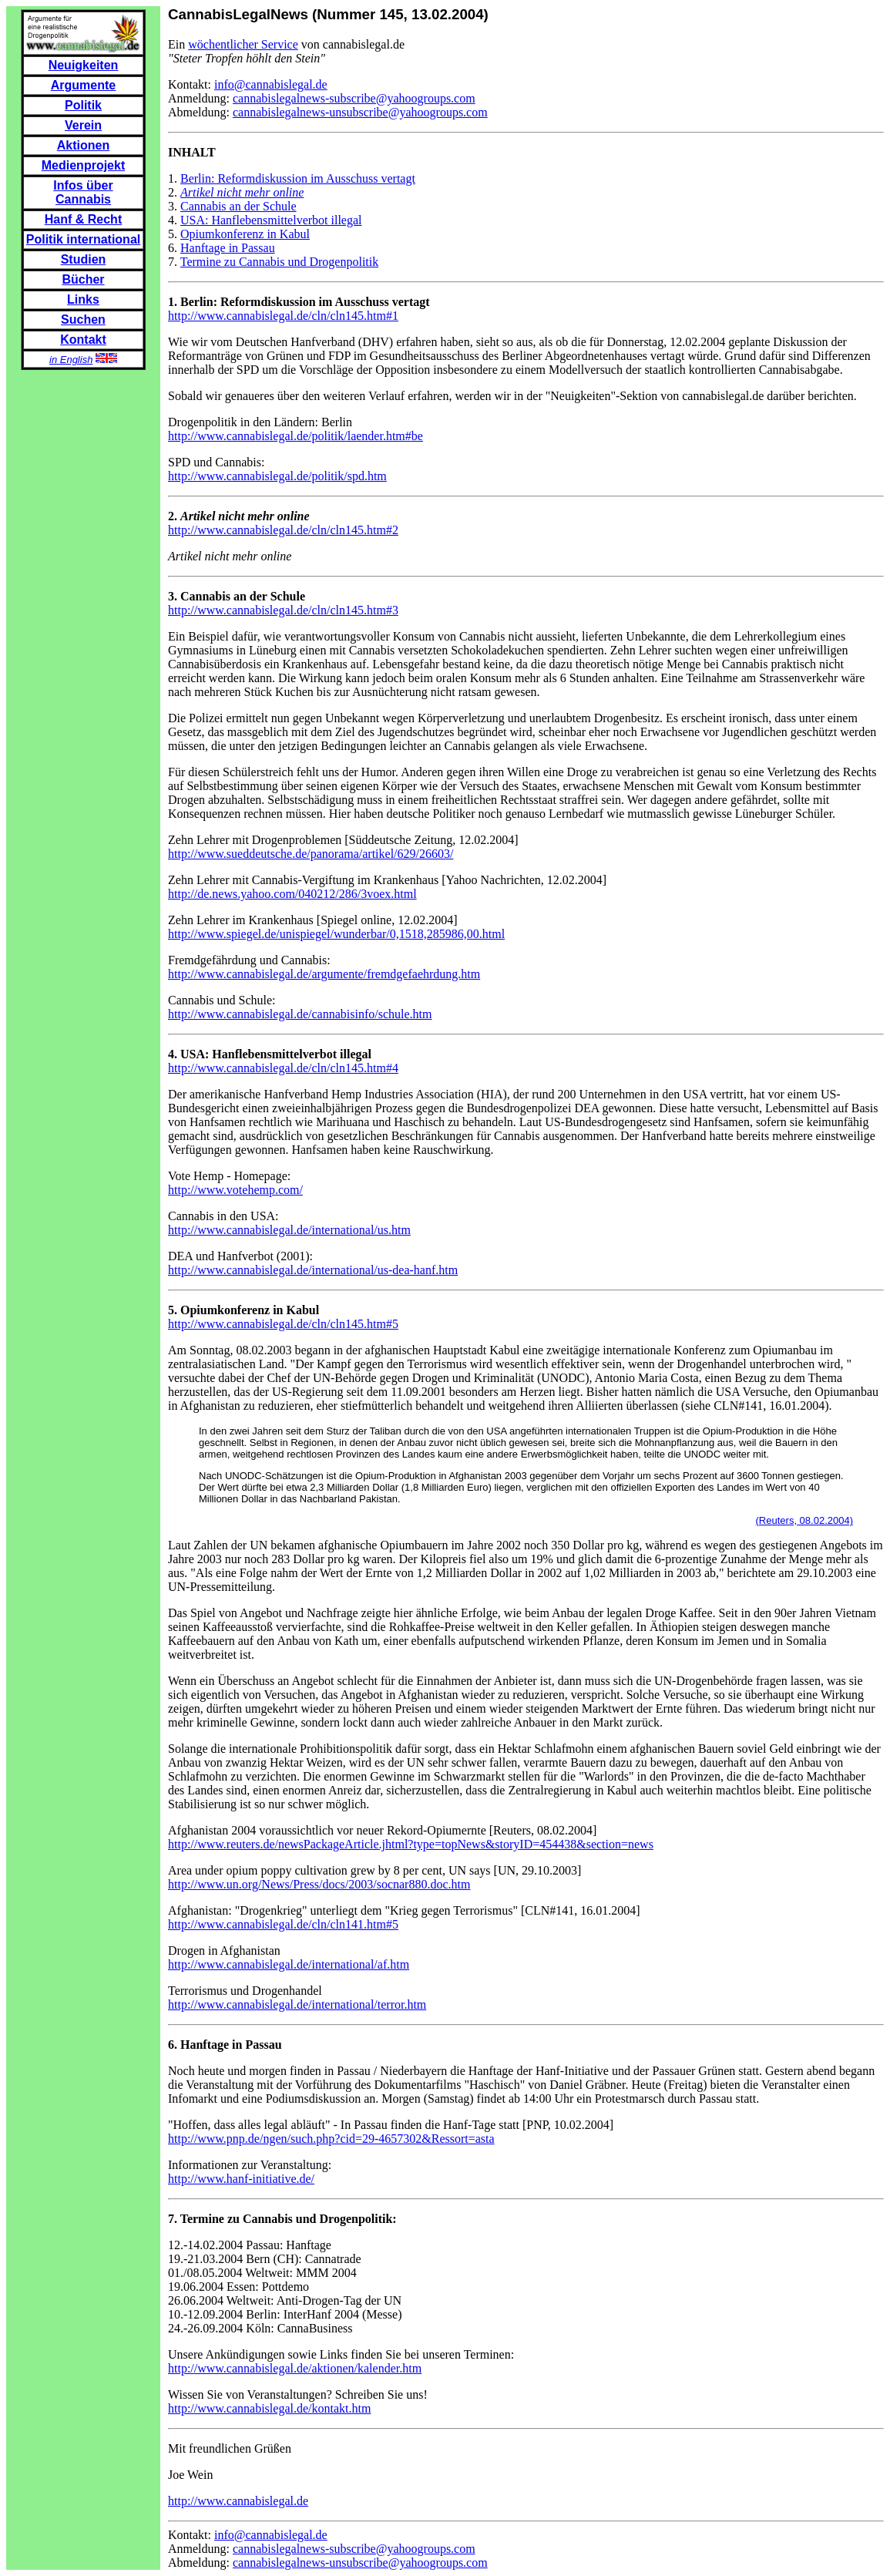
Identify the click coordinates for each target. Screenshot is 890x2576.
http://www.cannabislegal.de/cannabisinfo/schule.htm (300, 1014)
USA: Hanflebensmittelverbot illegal (271, 220)
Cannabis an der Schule (238, 206)
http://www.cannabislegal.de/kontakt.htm (269, 2408)
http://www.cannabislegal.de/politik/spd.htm (277, 476)
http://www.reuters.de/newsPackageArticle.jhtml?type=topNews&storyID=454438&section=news (410, 1844)
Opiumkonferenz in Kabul (245, 233)
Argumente (83, 85)
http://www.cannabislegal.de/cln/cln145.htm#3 (283, 610)
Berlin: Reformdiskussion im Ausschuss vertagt (297, 178)
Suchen (83, 319)
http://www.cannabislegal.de (238, 2500)
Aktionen (83, 145)
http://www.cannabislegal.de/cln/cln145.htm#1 (283, 315)
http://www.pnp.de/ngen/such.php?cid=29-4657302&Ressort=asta (331, 2138)
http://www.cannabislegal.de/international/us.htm (289, 1229)
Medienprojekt (83, 165)
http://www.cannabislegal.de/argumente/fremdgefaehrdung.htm (324, 973)
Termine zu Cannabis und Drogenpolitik (279, 261)
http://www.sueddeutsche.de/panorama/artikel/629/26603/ (310, 853)
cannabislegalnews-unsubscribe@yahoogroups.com (360, 112)
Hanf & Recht (83, 219)
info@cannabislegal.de (270, 84)
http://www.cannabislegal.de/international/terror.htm (297, 2004)
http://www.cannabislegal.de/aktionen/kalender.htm (294, 2368)
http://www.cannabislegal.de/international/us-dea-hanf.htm (313, 1269)
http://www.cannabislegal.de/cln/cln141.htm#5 (283, 1924)
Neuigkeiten (84, 65)
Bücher (83, 279)
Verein (83, 125)
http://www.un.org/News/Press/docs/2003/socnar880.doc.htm (319, 1884)
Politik (83, 105)
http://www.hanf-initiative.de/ (241, 2178)
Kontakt (83, 339)
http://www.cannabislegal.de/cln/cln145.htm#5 (283, 1323)
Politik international (83, 239)
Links (83, 299)
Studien (83, 259)
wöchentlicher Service (243, 44)
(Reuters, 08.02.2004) (804, 1520)
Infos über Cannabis (83, 192)
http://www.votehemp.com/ (235, 1189)
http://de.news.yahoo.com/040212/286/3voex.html (292, 893)
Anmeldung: (200, 98)
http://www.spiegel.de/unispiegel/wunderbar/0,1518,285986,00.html (336, 933)
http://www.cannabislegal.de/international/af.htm (288, 1964)
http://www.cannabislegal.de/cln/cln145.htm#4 (283, 1067)
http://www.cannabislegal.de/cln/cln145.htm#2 (283, 529)
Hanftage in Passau (227, 247)
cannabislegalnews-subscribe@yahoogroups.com (354, 98)
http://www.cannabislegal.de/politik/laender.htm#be (295, 435)
